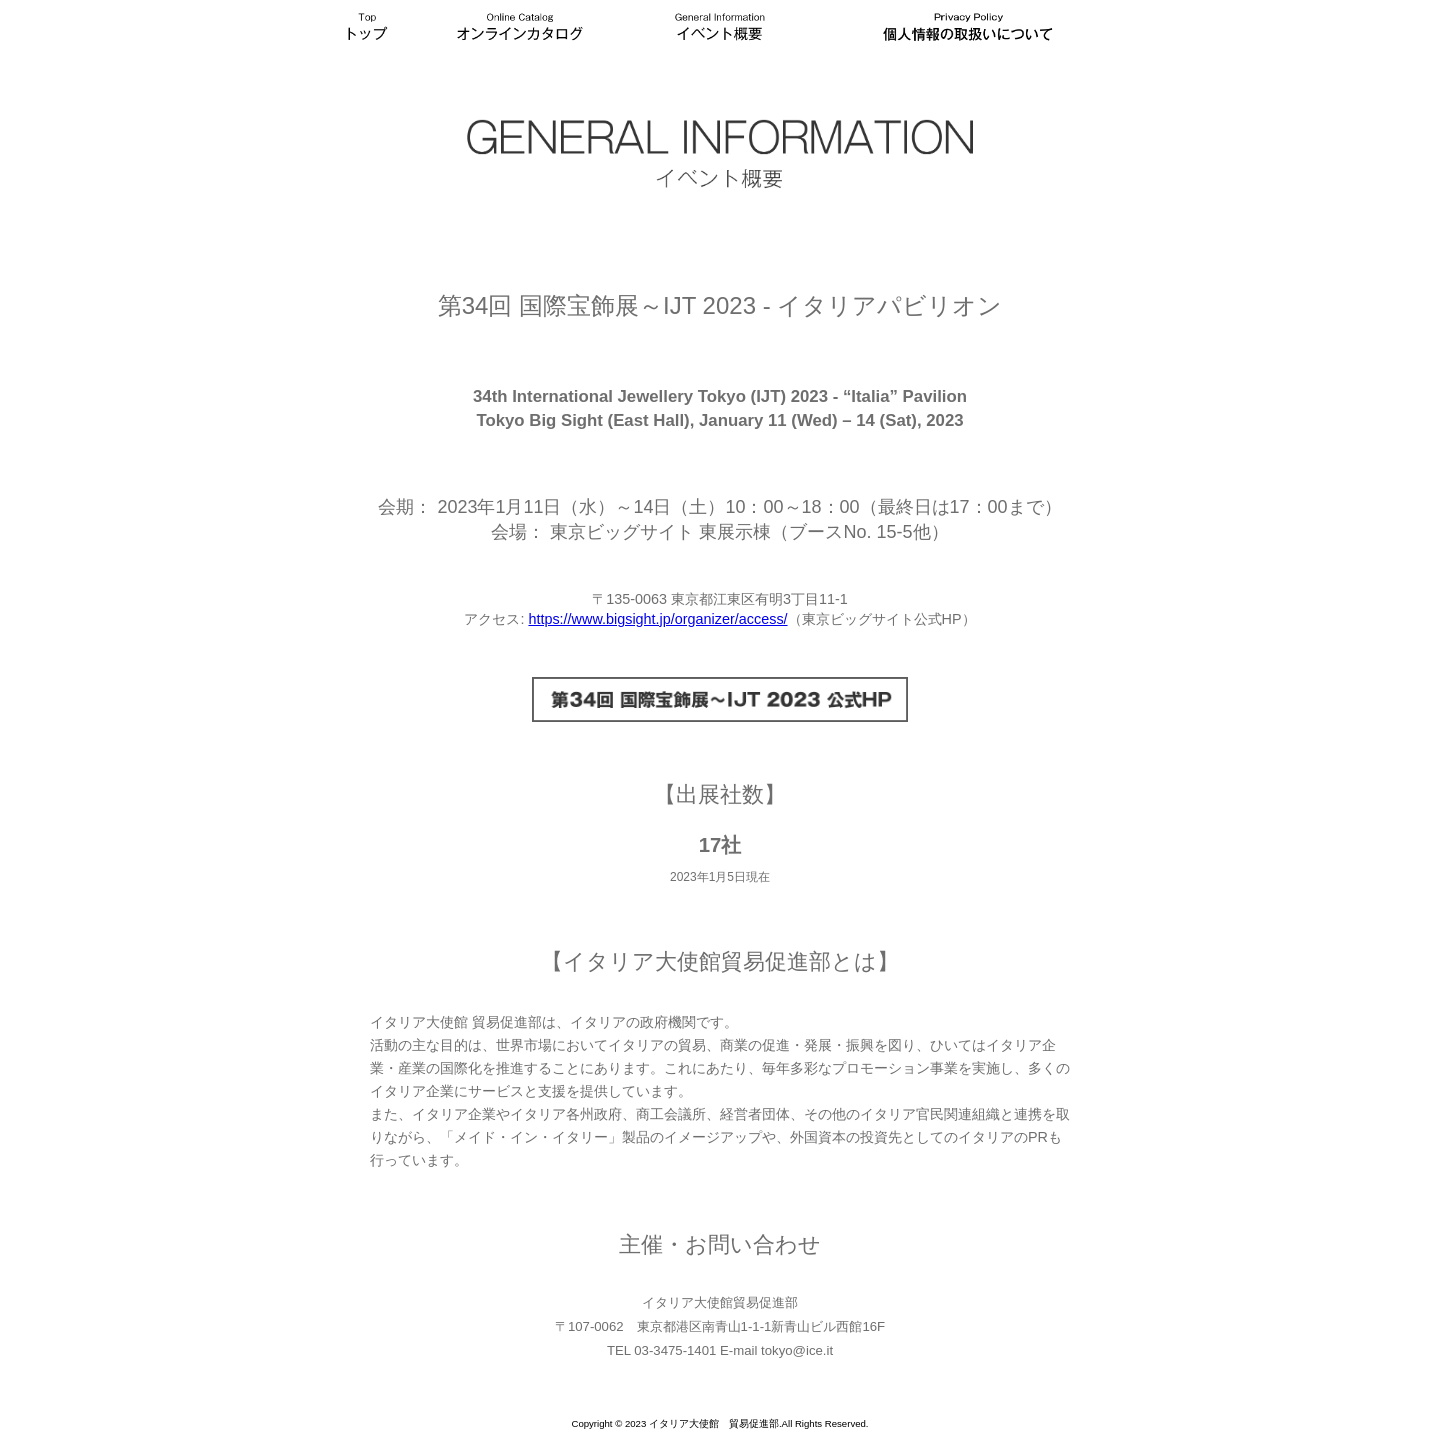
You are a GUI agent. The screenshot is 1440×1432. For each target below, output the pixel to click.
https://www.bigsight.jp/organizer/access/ (657, 619)
